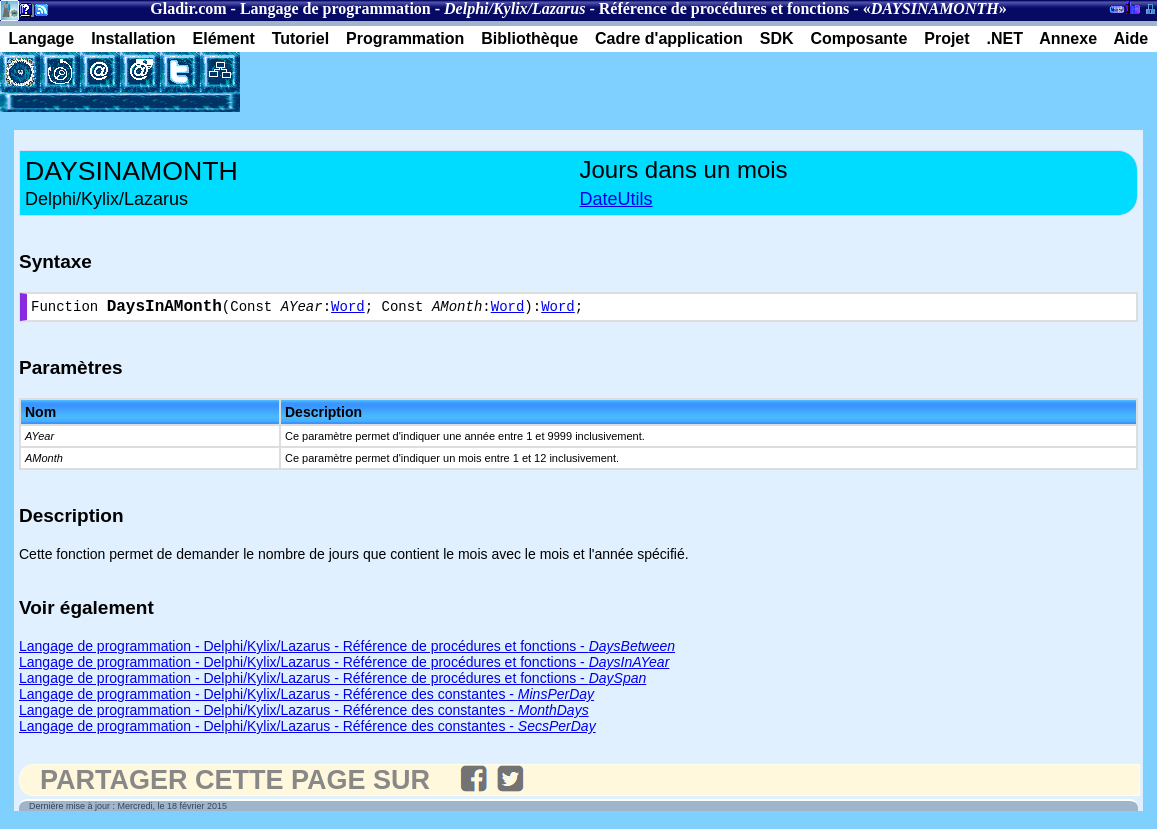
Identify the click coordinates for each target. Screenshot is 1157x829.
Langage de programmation (335, 8)
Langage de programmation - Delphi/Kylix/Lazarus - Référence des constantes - (306, 698)
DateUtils (616, 199)
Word (348, 309)
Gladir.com (188, 8)
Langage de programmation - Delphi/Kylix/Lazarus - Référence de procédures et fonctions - (347, 650)
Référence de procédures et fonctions (724, 8)
